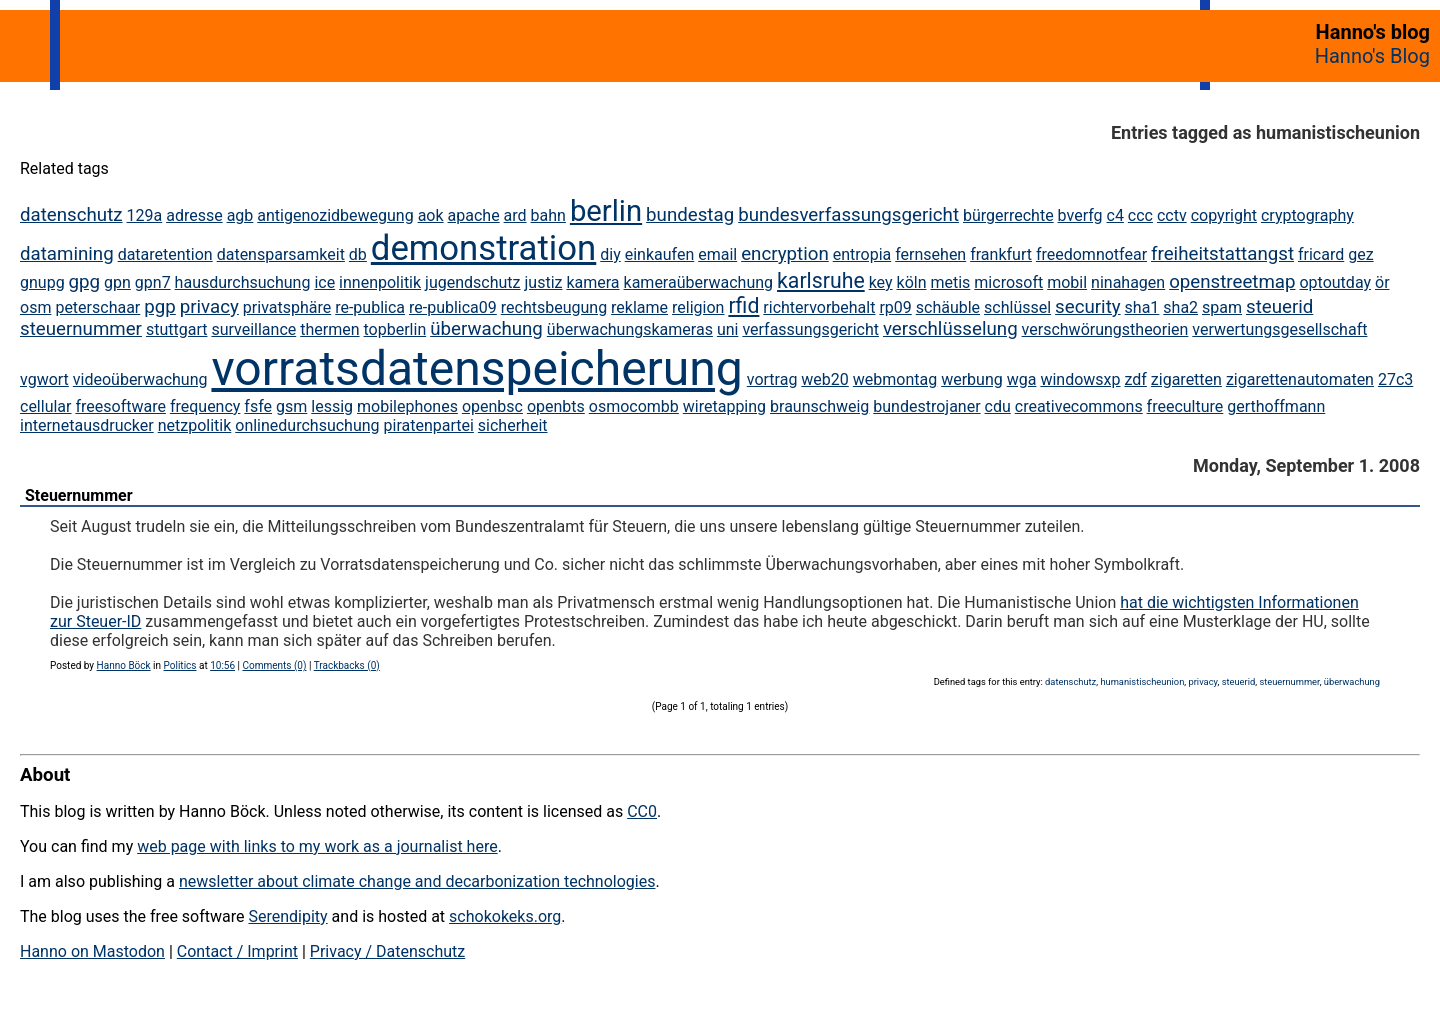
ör (1382, 282)
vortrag (772, 379)
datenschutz (71, 215)
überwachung (486, 329)
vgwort (44, 379)
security (1088, 307)
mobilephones (407, 406)
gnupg (42, 282)
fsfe (258, 406)
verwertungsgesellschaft (1279, 329)
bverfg (1080, 215)
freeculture (1185, 406)
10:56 (222, 665)
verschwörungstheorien (1105, 329)
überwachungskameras (630, 329)
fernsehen (930, 254)
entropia (862, 254)
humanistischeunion (1142, 681)
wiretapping (724, 406)
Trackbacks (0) (347, 665)
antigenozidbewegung (335, 215)
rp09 (895, 307)
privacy (209, 307)
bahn (548, 215)
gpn (117, 282)
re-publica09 (453, 307)
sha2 (1180, 307)
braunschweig (819, 406)
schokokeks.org (505, 916)
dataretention (165, 254)
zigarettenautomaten (1300, 379)
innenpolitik (380, 282)
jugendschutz (472, 282)
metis (950, 282)
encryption (785, 254)
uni (728, 329)
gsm (291, 406)
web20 (824, 379)
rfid (743, 305)
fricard (1321, 254)
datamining (67, 254)
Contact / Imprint (237, 951)
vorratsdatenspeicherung (476, 368)
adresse (194, 215)
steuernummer (81, 329)
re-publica (370, 307)
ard (515, 215)
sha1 (1142, 307)
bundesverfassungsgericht (848, 215)
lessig (332, 406)
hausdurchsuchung (243, 282)
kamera (592, 282)
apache (474, 215)
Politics (180, 665)
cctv (1172, 215)
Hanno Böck (124, 665)
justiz (543, 282)
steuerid (1279, 307)
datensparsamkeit (281, 254)
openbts (556, 406)
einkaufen (660, 254)
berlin (606, 211)
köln (912, 282)
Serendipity (287, 916)
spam (1222, 307)
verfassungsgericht (810, 329)
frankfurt (1001, 254)
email (717, 254)
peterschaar (97, 307)
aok (431, 215)
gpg (85, 282)
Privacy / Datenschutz (387, 951)
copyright (1224, 215)
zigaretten (1186, 379)
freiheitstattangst (1222, 254)
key (881, 282)
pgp (160, 307)
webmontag (895, 379)
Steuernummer (79, 495)
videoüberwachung (140, 379)
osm (35, 307)
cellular (45, 406)
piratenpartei (429, 425)
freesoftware (120, 406)
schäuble (948, 307)
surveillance (253, 329)
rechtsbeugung (554, 307)
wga (1022, 379)
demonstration (483, 248)
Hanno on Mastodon (92, 951)
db (358, 254)
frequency (205, 406)
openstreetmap (1232, 282)
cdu (998, 406)
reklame (639, 307)
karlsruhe (821, 280)
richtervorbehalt (819, 307)
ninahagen (1128, 282)
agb (240, 215)
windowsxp (1080, 379)
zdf (1135, 379)
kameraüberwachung (699, 282)
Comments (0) (274, 665)
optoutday (1335, 282)
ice (324, 282)
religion (698, 307)
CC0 (642, 811)
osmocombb (634, 406)
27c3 (1395, 379)
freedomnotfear (1091, 254)
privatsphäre (287, 307)
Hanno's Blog (1372, 56)
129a (145, 215)
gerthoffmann (1276, 406)
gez (1360, 254)
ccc (1140, 215)
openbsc (492, 406)
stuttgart (177, 329)
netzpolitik (195, 425)
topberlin (395, 329)
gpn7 (153, 282)
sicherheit (513, 425)
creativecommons (1079, 406)
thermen (329, 329)
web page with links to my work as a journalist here (317, 846)
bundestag (690, 215)
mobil (1067, 282)
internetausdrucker (87, 425)
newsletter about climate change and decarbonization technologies (417, 881)
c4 (1115, 215)
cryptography (1307, 215)
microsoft (1008, 282)
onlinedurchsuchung (307, 425)
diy (610, 254)
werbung (972, 379)
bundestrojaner (926, 406)
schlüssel (1017, 307)
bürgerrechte (1008, 215)
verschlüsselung (950, 329)
